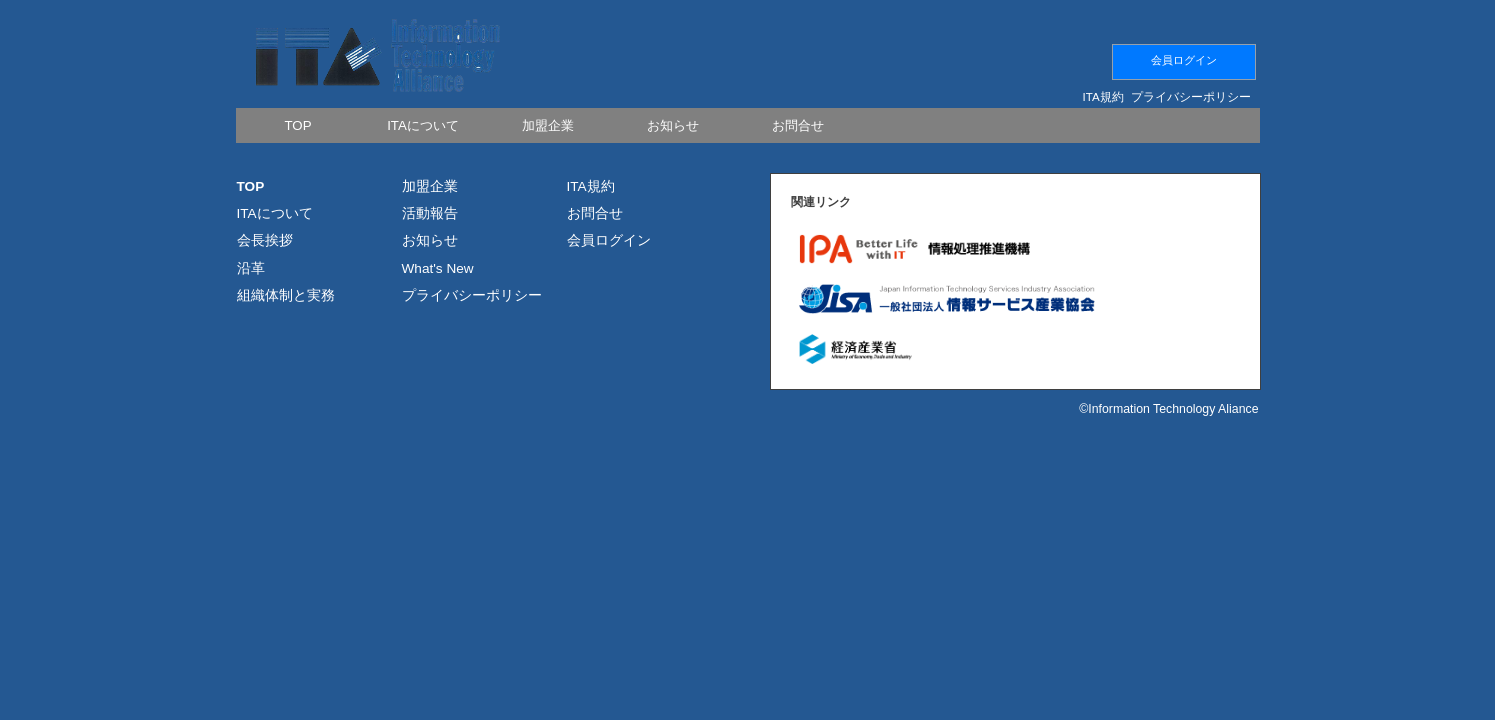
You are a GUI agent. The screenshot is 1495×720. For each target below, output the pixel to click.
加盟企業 (430, 186)
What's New (438, 268)
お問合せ (595, 213)
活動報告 (430, 213)
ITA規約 (1103, 97)
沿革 (251, 268)
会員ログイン (1184, 60)
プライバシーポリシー (1191, 97)
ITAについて (275, 213)
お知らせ (430, 240)
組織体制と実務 (286, 295)
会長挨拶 (265, 240)
